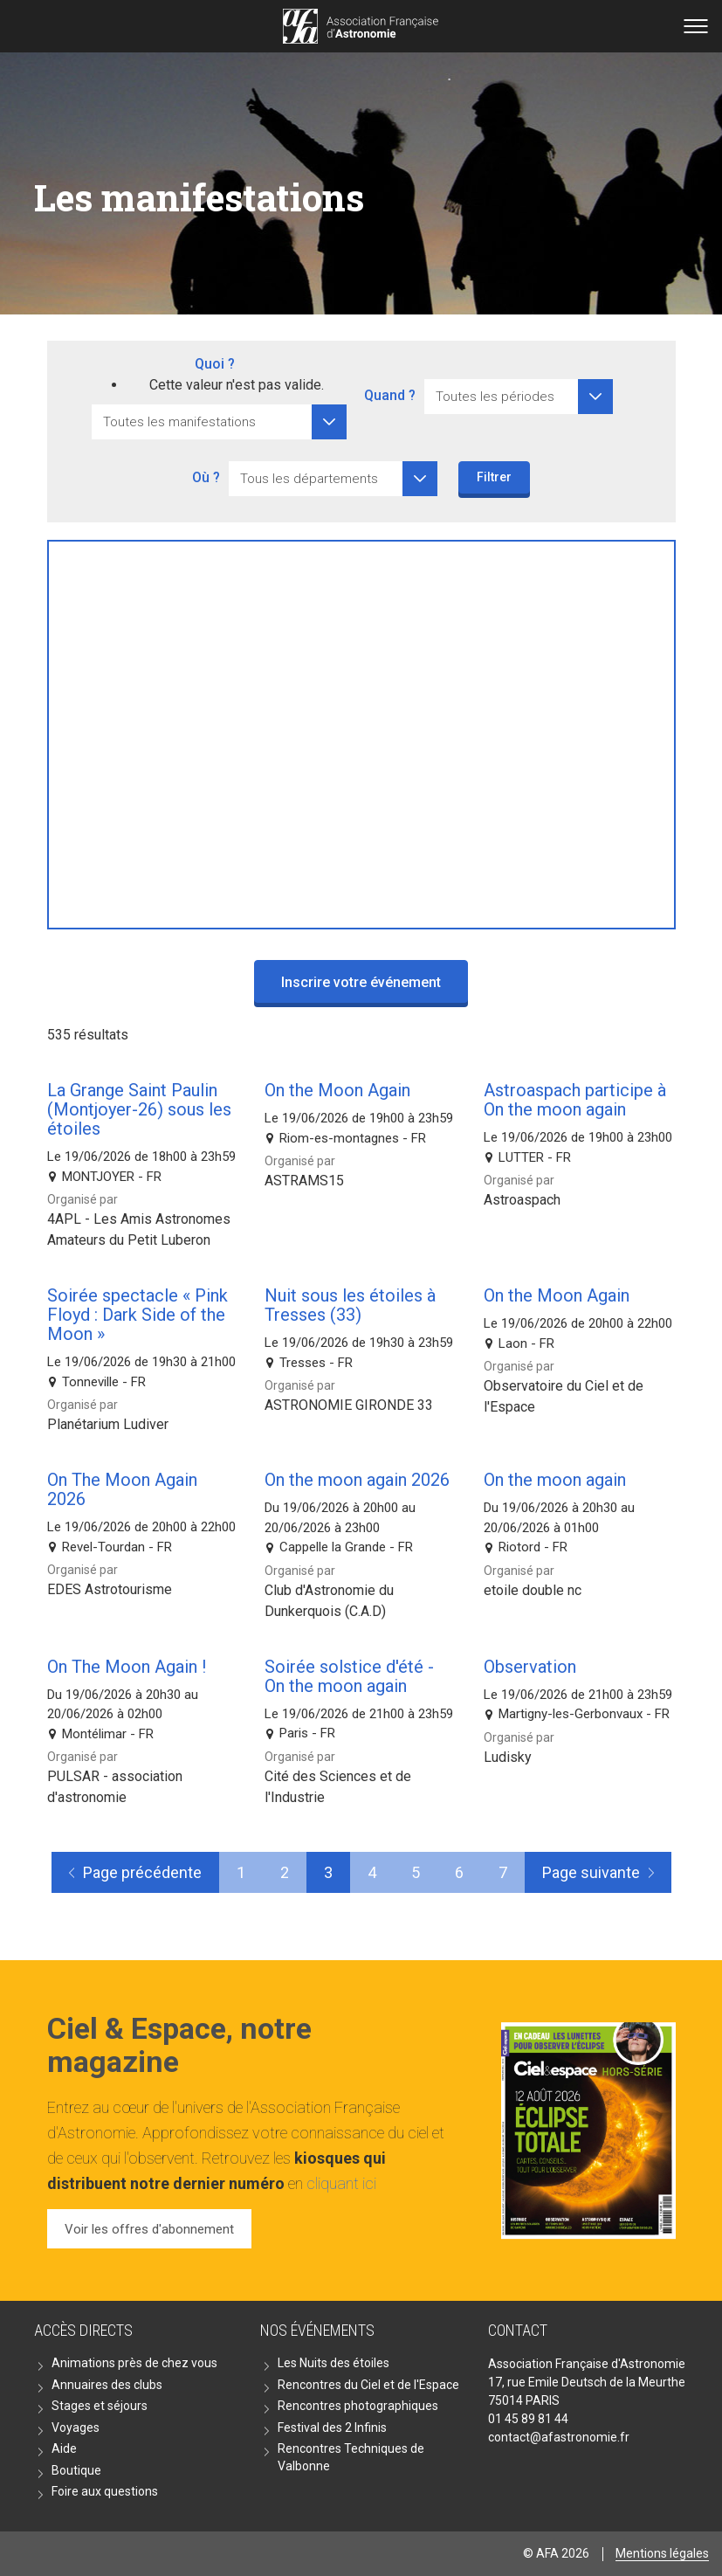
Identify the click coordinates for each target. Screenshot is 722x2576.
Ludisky (508, 1757)
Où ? (206, 477)
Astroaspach (522, 1199)
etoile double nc (532, 1590)
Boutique (76, 2470)
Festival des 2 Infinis (332, 2427)
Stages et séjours (100, 2406)
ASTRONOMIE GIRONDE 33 (349, 1405)
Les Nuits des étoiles (333, 2363)
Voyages (76, 2427)
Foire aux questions (105, 2491)
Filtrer (494, 477)
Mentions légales (662, 2553)
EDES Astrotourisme (109, 1589)
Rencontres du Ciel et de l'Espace (368, 2385)
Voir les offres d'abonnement (149, 2229)
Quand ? (390, 395)
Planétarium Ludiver (107, 1424)
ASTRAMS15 (304, 1180)
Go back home (361, 26)
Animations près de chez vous (134, 2363)
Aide (64, 2448)
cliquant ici (341, 2183)
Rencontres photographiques (358, 2406)
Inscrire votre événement (361, 982)
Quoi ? (215, 364)
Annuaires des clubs (107, 2385)
